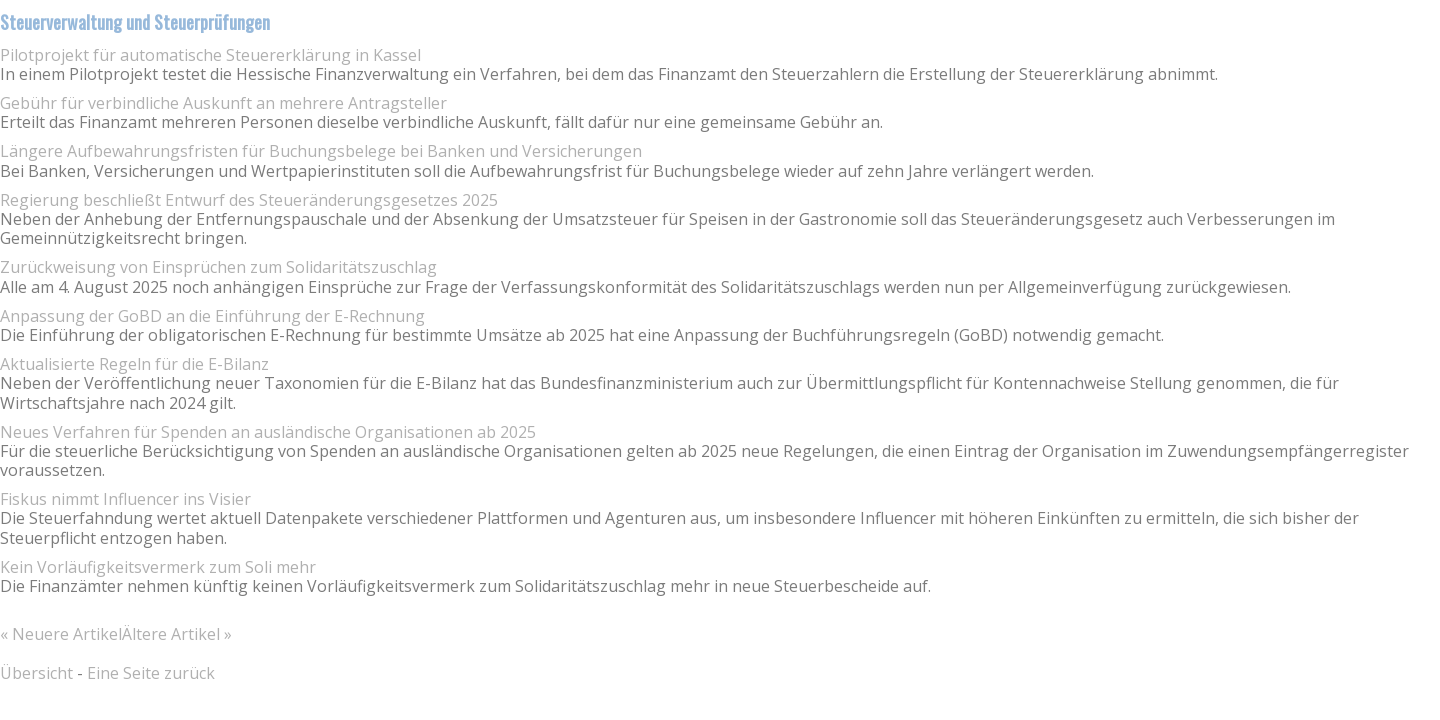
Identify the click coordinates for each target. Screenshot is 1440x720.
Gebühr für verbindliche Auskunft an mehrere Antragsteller (223, 103)
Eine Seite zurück (151, 673)
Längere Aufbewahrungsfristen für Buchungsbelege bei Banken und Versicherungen (321, 151)
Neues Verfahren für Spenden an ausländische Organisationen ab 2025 (268, 432)
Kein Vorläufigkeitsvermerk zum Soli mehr (158, 567)
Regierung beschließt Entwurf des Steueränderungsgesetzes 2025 (249, 200)
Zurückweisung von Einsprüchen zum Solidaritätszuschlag (218, 267)
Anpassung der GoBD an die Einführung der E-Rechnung (212, 316)
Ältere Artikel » (177, 634)
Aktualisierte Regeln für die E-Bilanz (134, 364)
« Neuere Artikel (61, 634)
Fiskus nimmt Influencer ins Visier (125, 499)
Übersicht (36, 673)
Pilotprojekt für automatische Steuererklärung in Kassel (210, 55)
